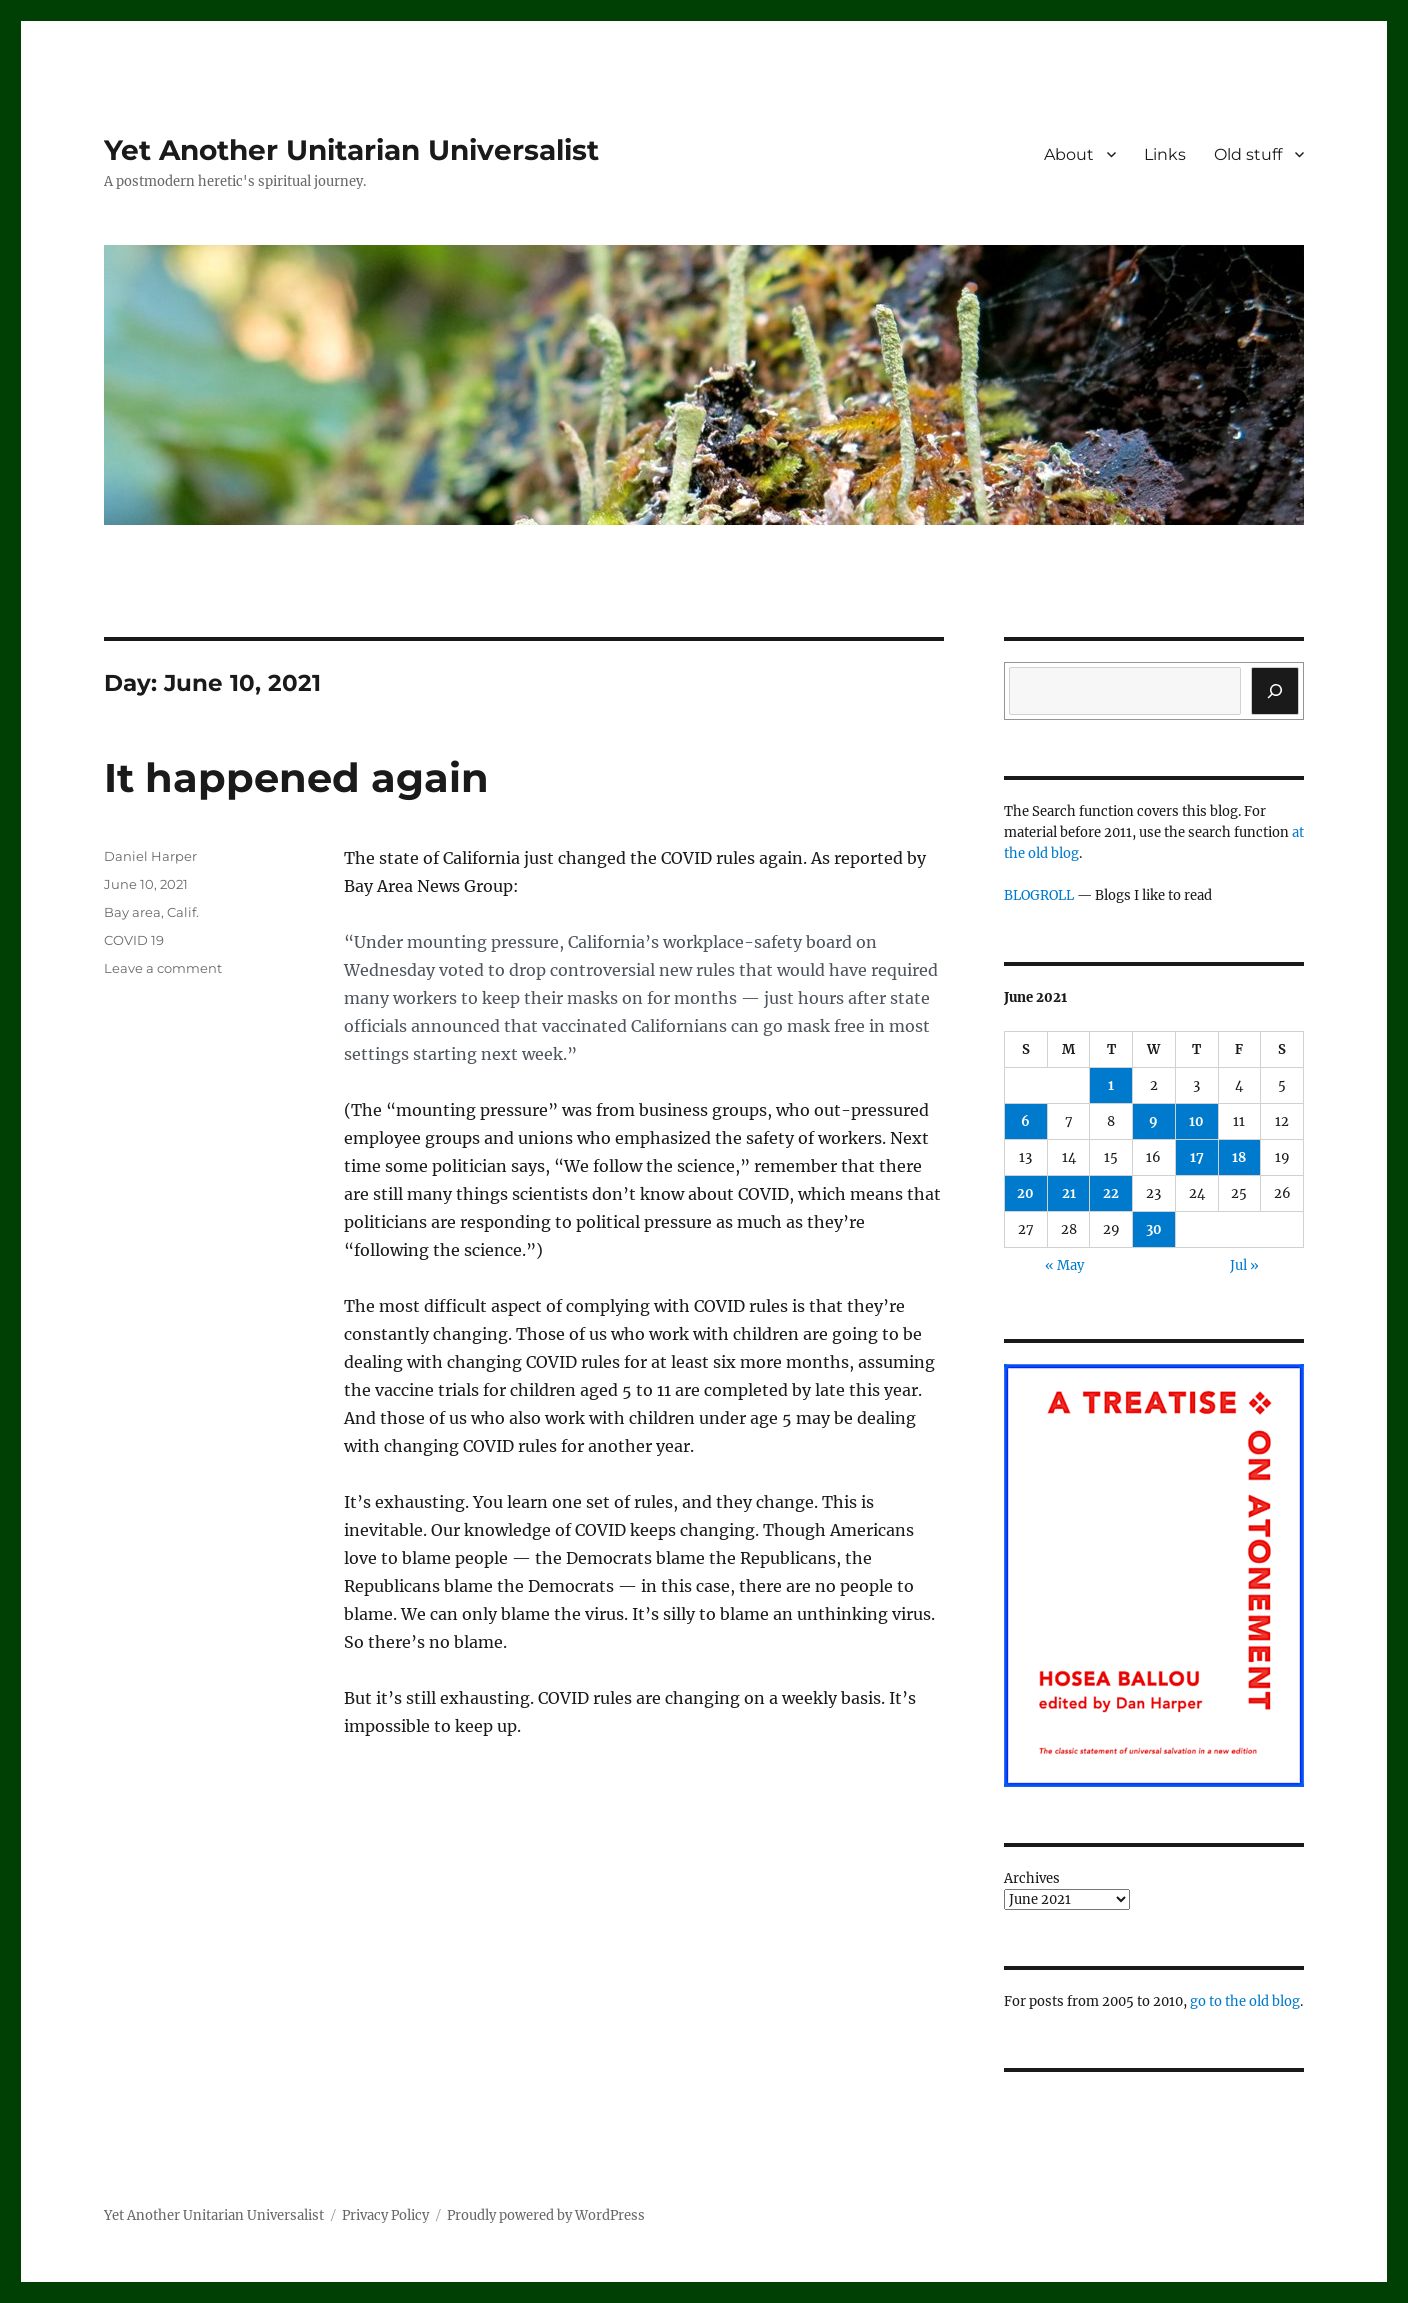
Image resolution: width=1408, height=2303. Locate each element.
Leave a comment (163, 968)
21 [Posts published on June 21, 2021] (1069, 1193)
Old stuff (1248, 154)
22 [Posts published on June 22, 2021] (1111, 1193)
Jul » (1244, 1265)
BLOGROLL (1039, 895)
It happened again (296, 777)
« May (1064, 1265)
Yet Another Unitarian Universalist (351, 150)
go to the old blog (1245, 2001)
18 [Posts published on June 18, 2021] (1239, 1157)
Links (1165, 154)
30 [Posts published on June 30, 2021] (1154, 1229)
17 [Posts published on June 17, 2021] (1197, 1157)
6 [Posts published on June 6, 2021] (1025, 1121)
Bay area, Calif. (151, 912)
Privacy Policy (385, 2215)
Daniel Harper (150, 856)
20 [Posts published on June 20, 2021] (1025, 1193)
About (1069, 154)
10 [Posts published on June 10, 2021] (1196, 1121)
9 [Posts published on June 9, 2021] (1153, 1121)
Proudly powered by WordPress (546, 2215)
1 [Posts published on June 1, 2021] (1111, 1085)
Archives (1032, 1878)
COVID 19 (134, 940)
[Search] (1275, 691)
